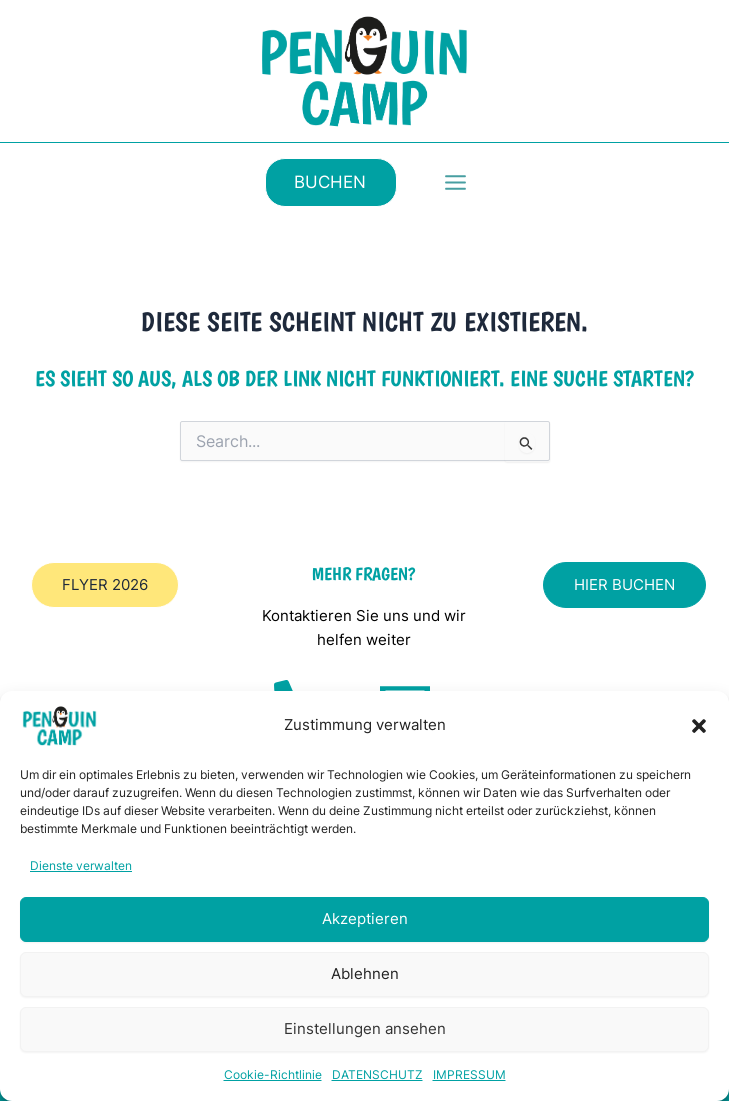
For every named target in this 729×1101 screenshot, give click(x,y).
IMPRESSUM (469, 1074)
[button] (699, 726)
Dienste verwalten (81, 865)
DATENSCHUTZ (377, 1074)
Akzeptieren (365, 918)
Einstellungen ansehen (365, 1028)
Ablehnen (365, 973)
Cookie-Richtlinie (273, 1074)
